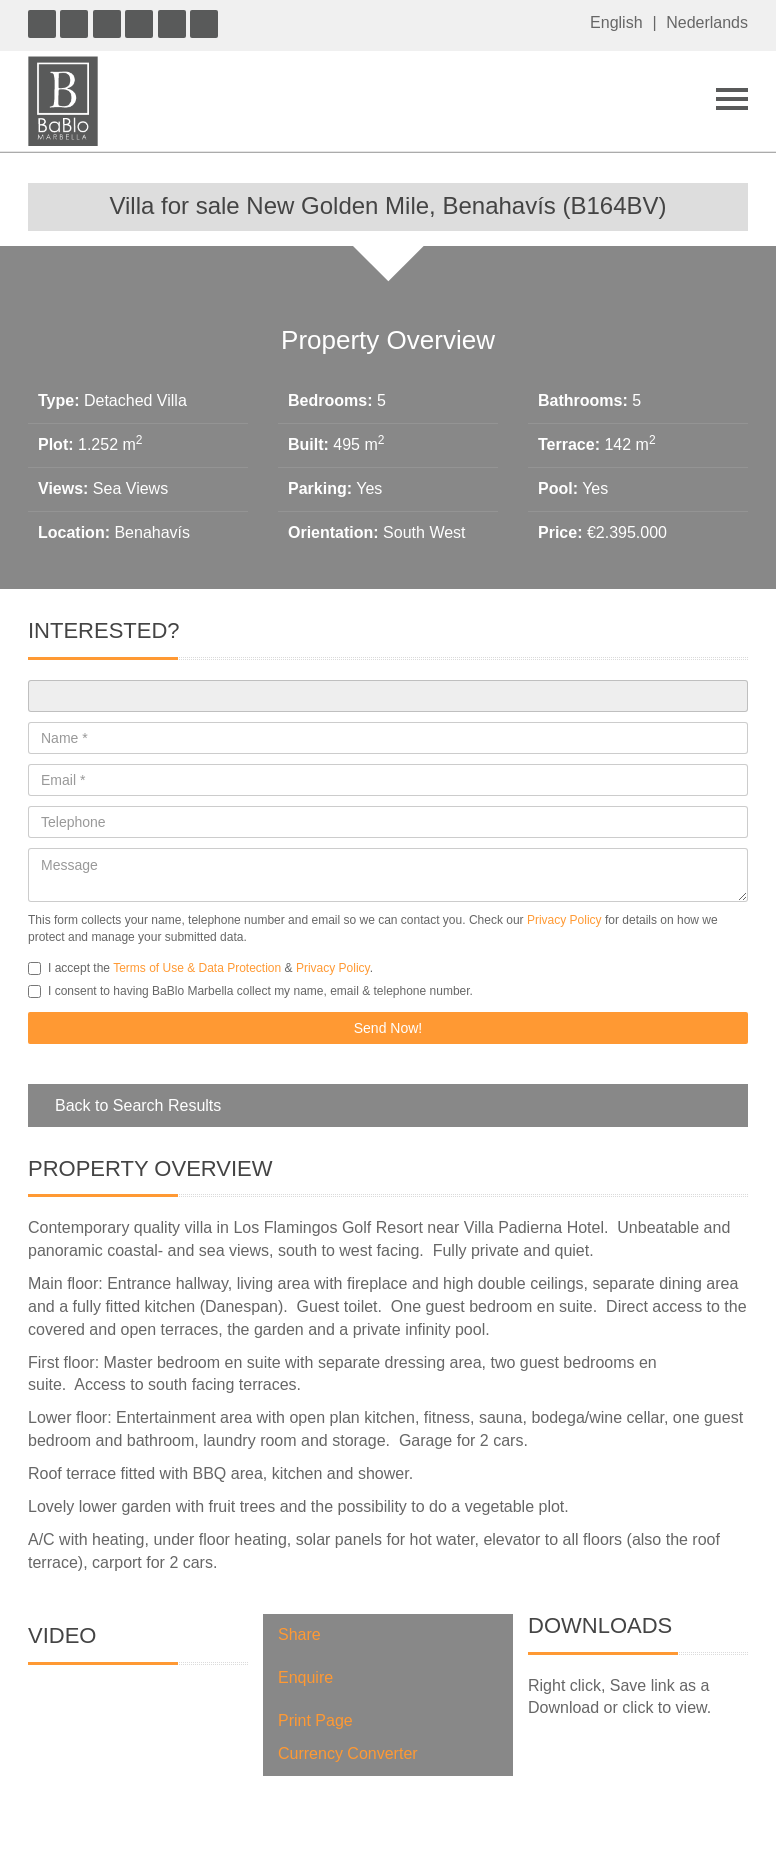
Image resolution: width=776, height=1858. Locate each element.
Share (299, 1634)
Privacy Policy (564, 920)
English (616, 22)
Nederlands (707, 22)
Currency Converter (348, 1753)
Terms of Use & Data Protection (197, 968)
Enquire (305, 1677)
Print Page (315, 1720)
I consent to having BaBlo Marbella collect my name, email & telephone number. (250, 991)
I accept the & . (200, 968)
